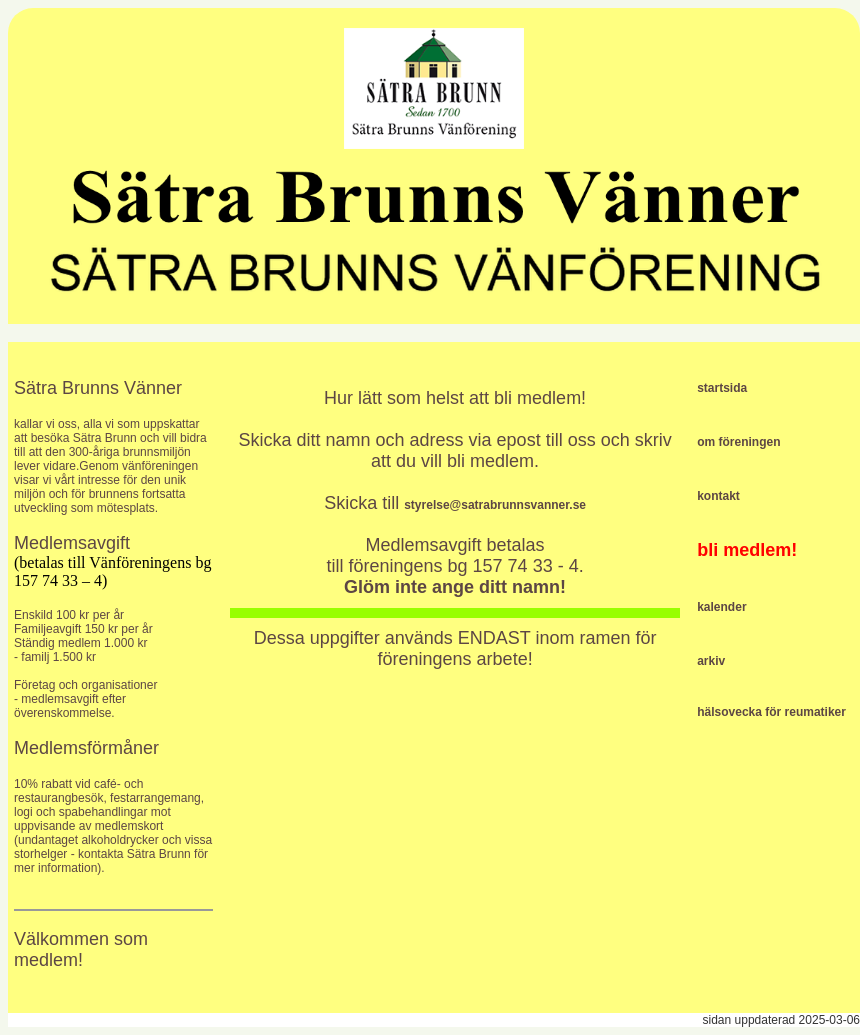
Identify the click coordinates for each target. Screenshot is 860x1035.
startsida (722, 388)
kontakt (718, 496)
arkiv (711, 661)
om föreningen (738, 442)
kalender (721, 607)
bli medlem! (747, 550)
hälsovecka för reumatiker (771, 712)
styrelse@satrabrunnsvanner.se (495, 505)
